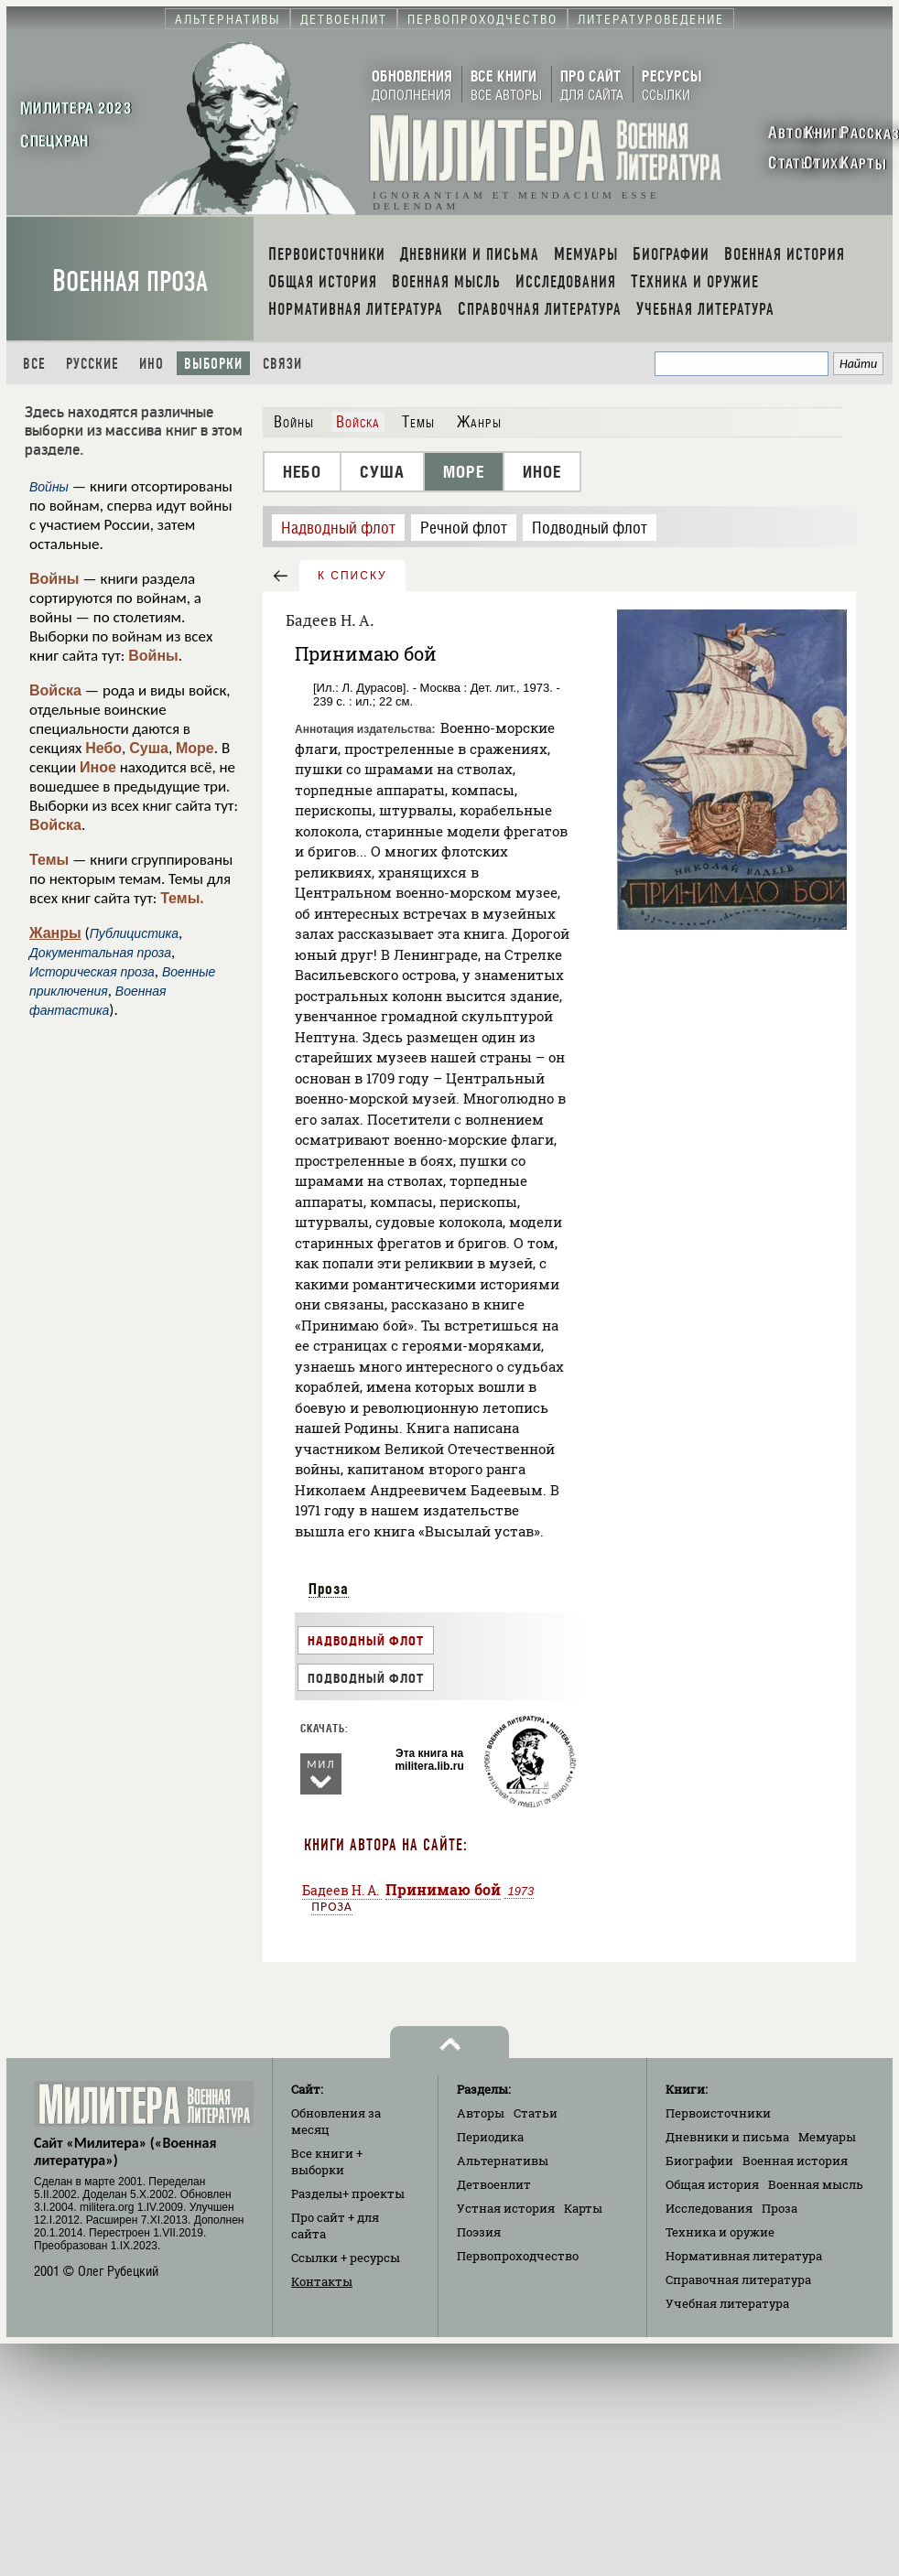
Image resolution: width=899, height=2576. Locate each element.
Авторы (480, 2113)
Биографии (699, 2160)
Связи (282, 363)
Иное (98, 767)
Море (195, 748)
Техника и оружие (720, 2232)
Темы (49, 860)
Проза (329, 1588)
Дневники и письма (727, 2137)
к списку (352, 575)
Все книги (327, 2161)
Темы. (182, 898)
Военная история (795, 2160)
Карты (583, 2208)
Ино (151, 363)
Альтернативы (502, 2160)
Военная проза (130, 281)
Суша (148, 748)
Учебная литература (727, 2303)
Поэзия (479, 2232)
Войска (55, 690)
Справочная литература (738, 2279)
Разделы (348, 2193)
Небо (103, 748)
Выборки (213, 363)
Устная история (506, 2208)
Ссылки (345, 2257)
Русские (92, 363)
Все (34, 363)
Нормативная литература (744, 2255)
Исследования (709, 2208)
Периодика (490, 2137)
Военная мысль (815, 2184)
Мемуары (827, 2137)
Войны (54, 579)
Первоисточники (718, 2113)
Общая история (712, 2184)
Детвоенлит (494, 2184)
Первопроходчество (518, 2255)
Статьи (536, 2113)
